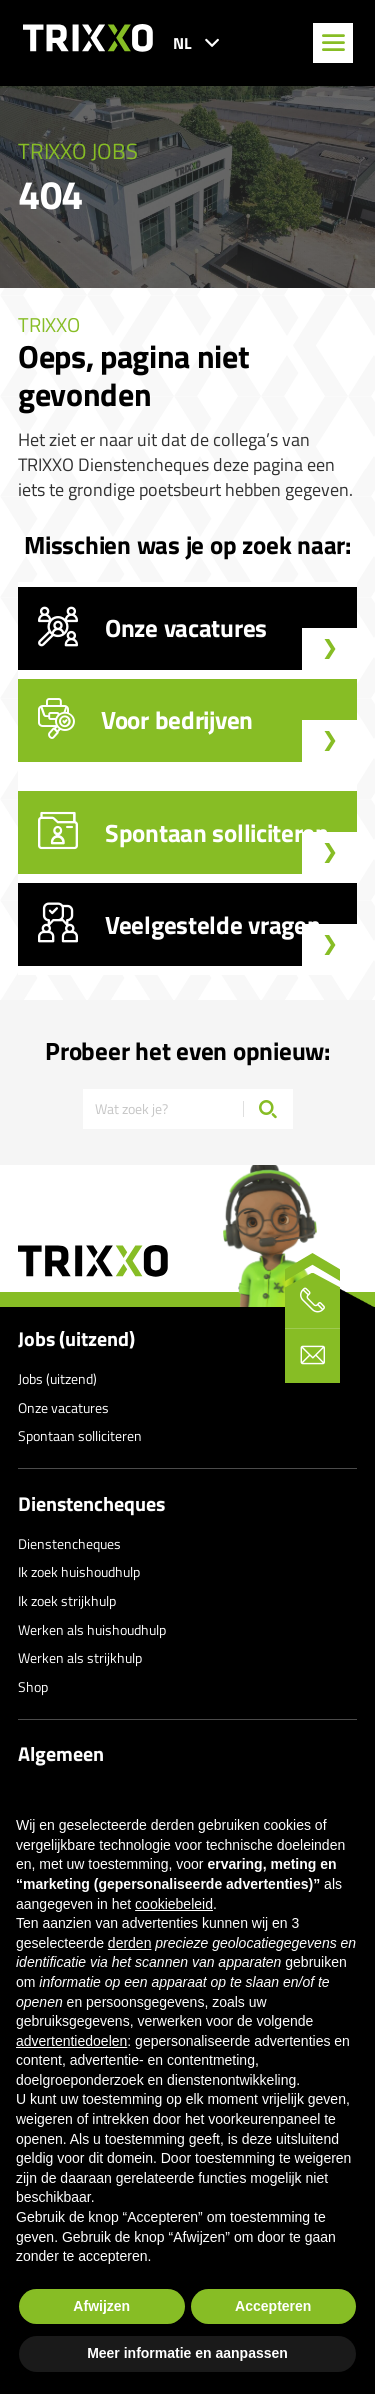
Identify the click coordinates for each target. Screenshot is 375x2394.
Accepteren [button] (273, 2306)
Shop (33, 1686)
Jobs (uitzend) (76, 1339)
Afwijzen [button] (101, 2306)
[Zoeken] (268, 1109)
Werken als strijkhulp (80, 1657)
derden (130, 1943)
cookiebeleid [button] (174, 1904)
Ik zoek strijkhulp (67, 1600)
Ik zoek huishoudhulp (79, 1571)
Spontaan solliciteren (80, 1435)
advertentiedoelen (71, 2041)
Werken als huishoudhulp (92, 1629)
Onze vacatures (63, 1407)
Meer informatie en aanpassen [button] (187, 2353)
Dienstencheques (91, 1504)
